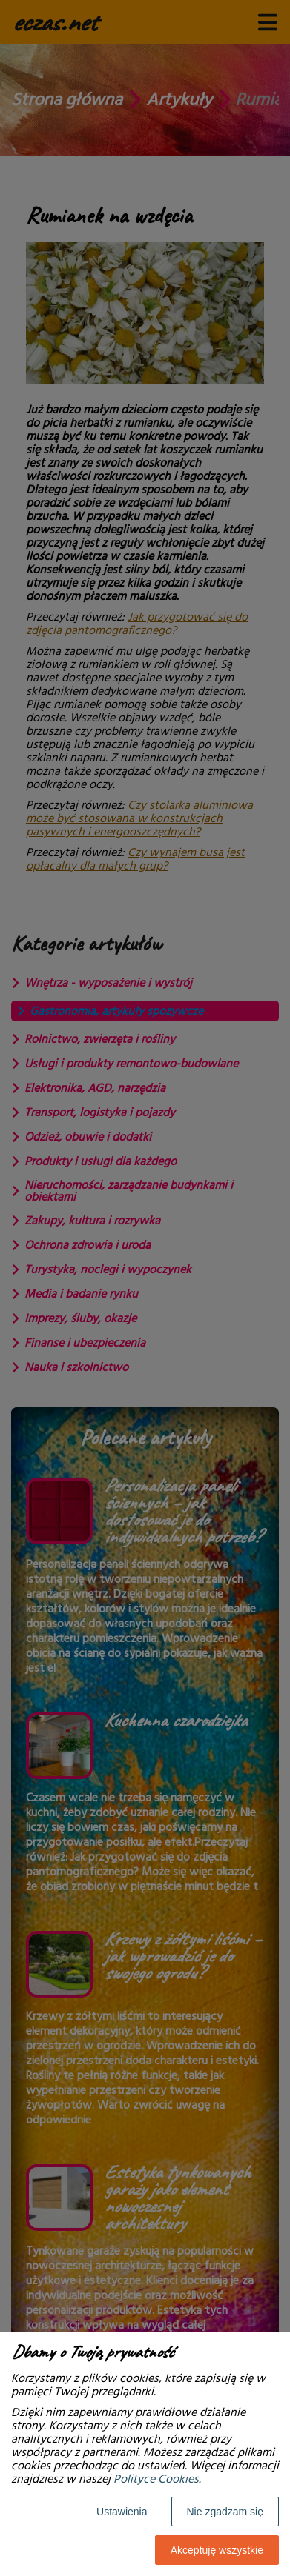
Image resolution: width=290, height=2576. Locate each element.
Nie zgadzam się (225, 2511)
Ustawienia (121, 2511)
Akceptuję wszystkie (217, 2550)
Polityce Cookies (156, 2479)
